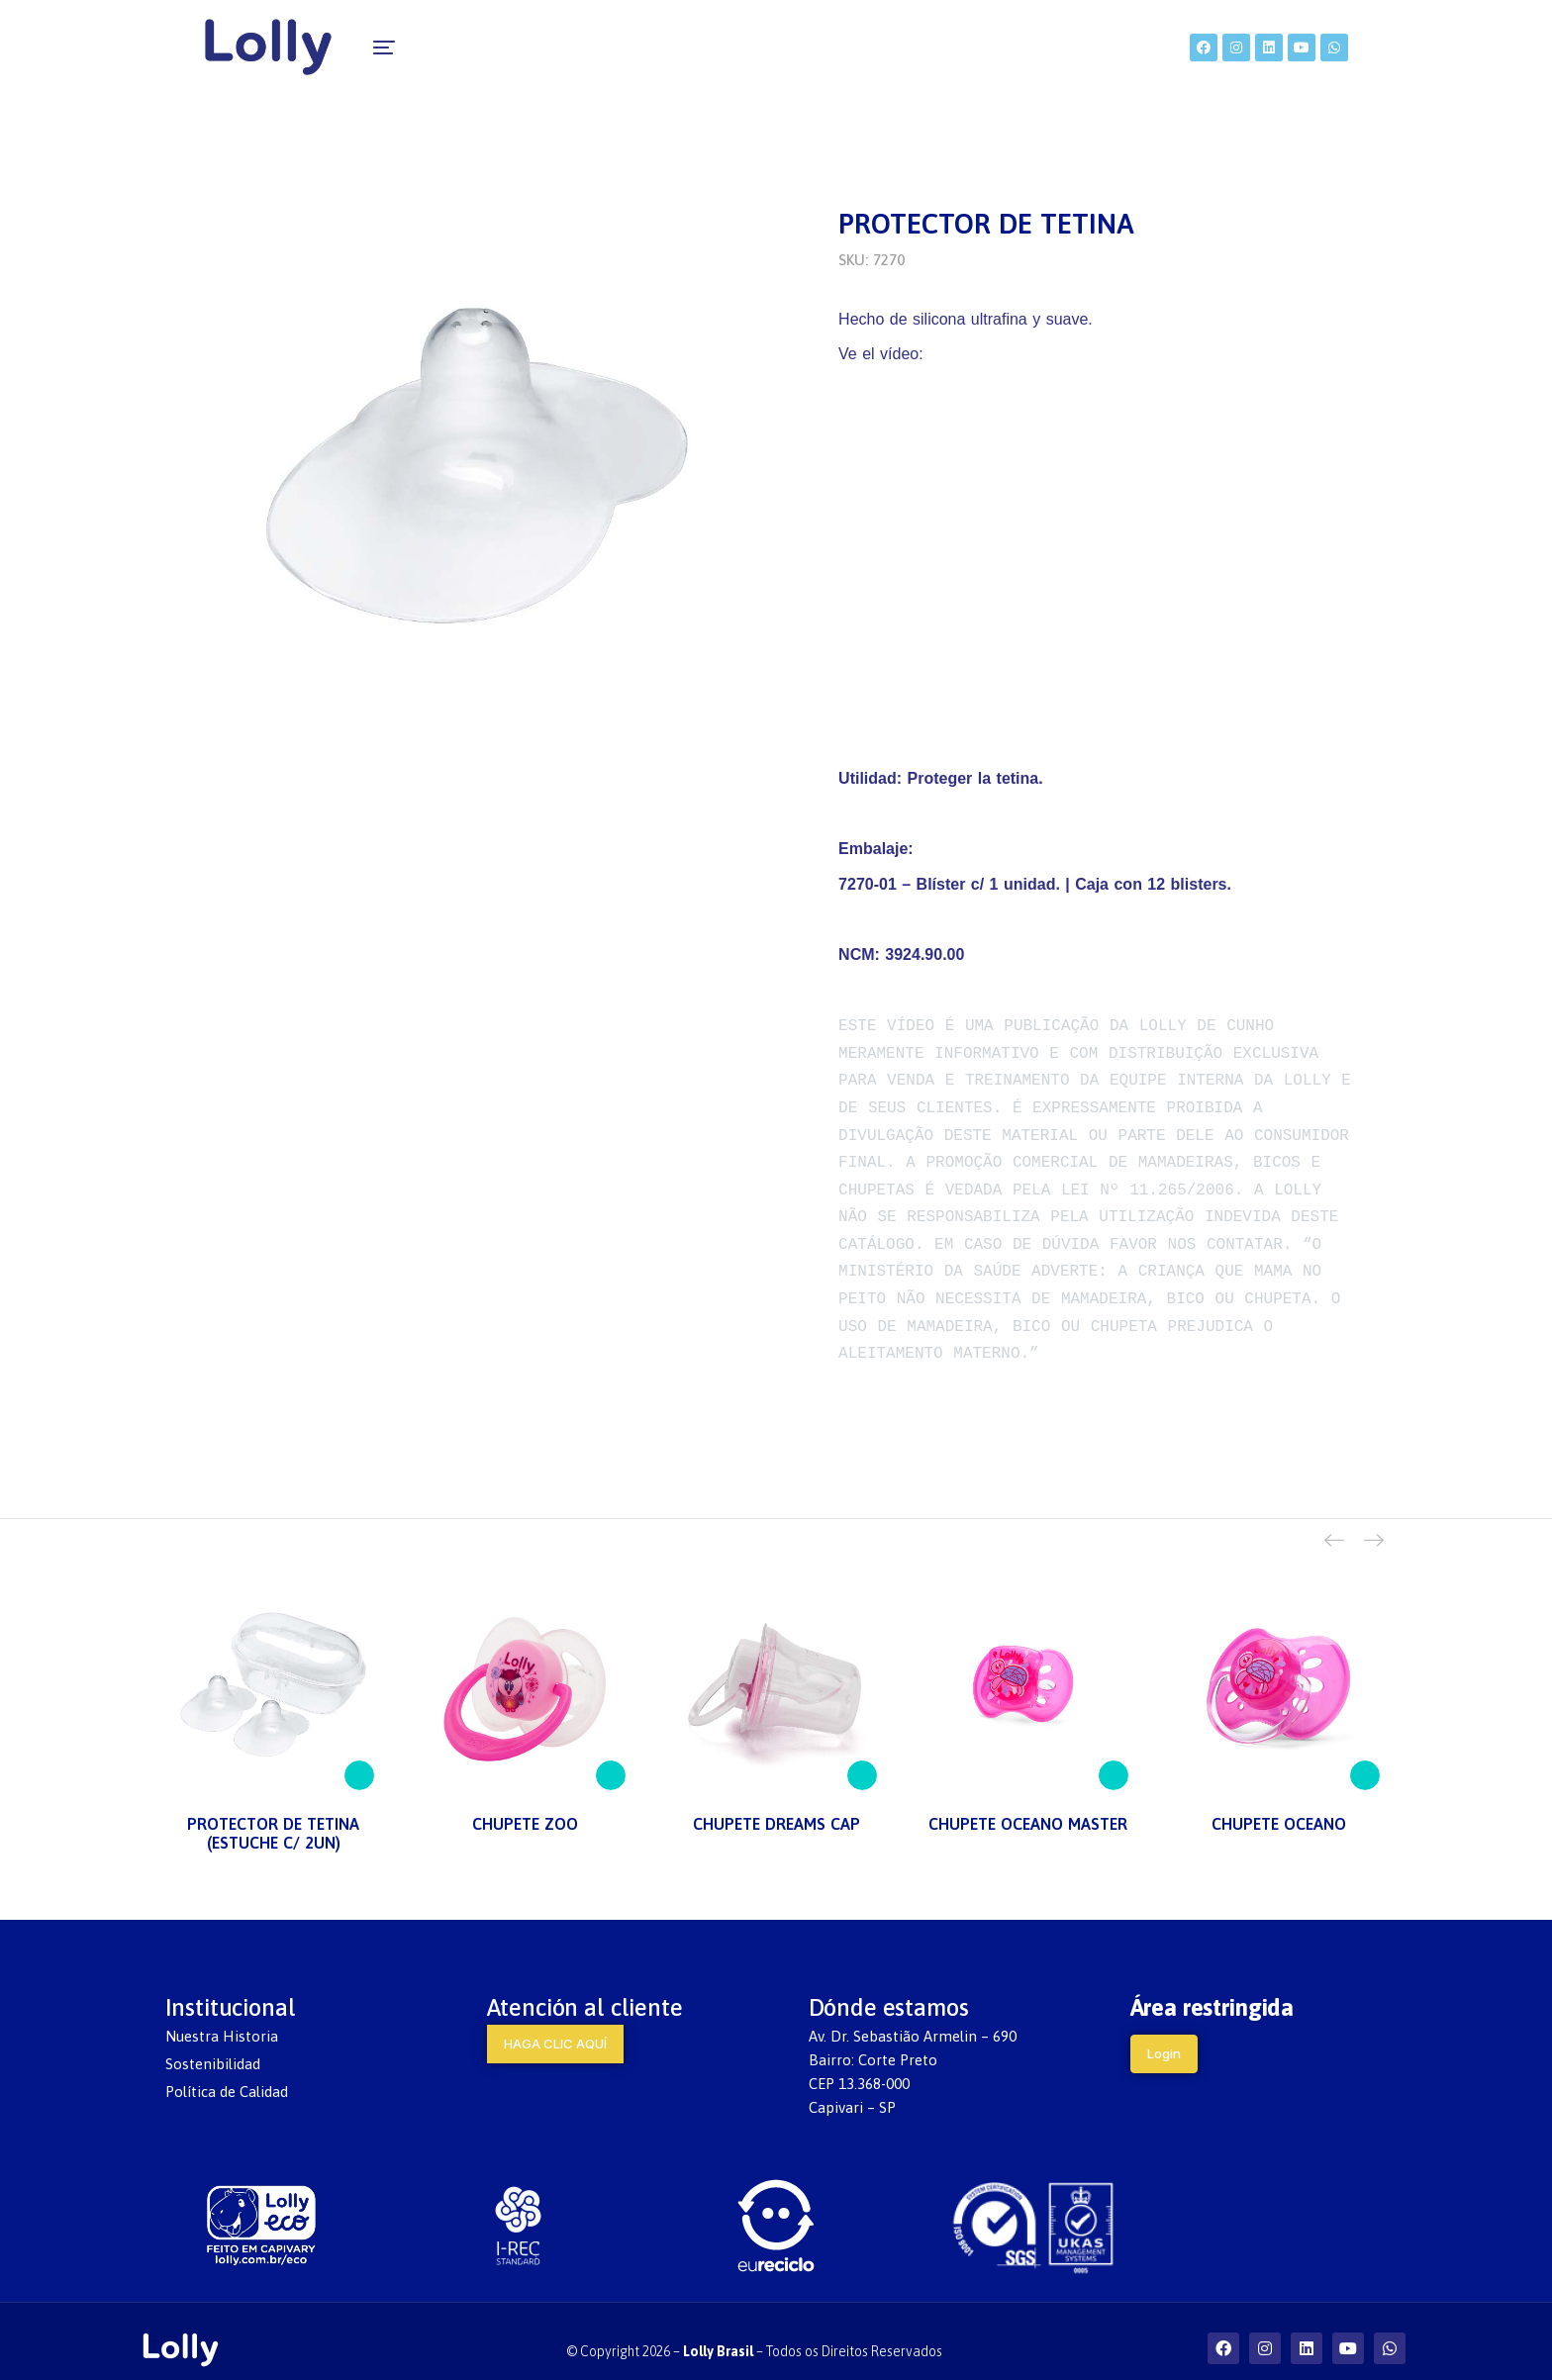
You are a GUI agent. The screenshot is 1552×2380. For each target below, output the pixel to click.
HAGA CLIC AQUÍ (555, 2022)
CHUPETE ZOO (525, 1803)
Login (1164, 2032)
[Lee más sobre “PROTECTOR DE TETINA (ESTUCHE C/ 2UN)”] (359, 1754)
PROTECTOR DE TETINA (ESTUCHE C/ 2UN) (273, 1812)
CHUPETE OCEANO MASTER (1027, 1803)
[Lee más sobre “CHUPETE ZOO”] (611, 1754)
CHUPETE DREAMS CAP (776, 1803)
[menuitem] (467, 49)
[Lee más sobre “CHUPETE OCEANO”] (1365, 1754)
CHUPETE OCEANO (1279, 1803)
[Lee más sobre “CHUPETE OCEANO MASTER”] (1113, 1754)
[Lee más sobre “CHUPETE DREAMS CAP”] (862, 1754)
